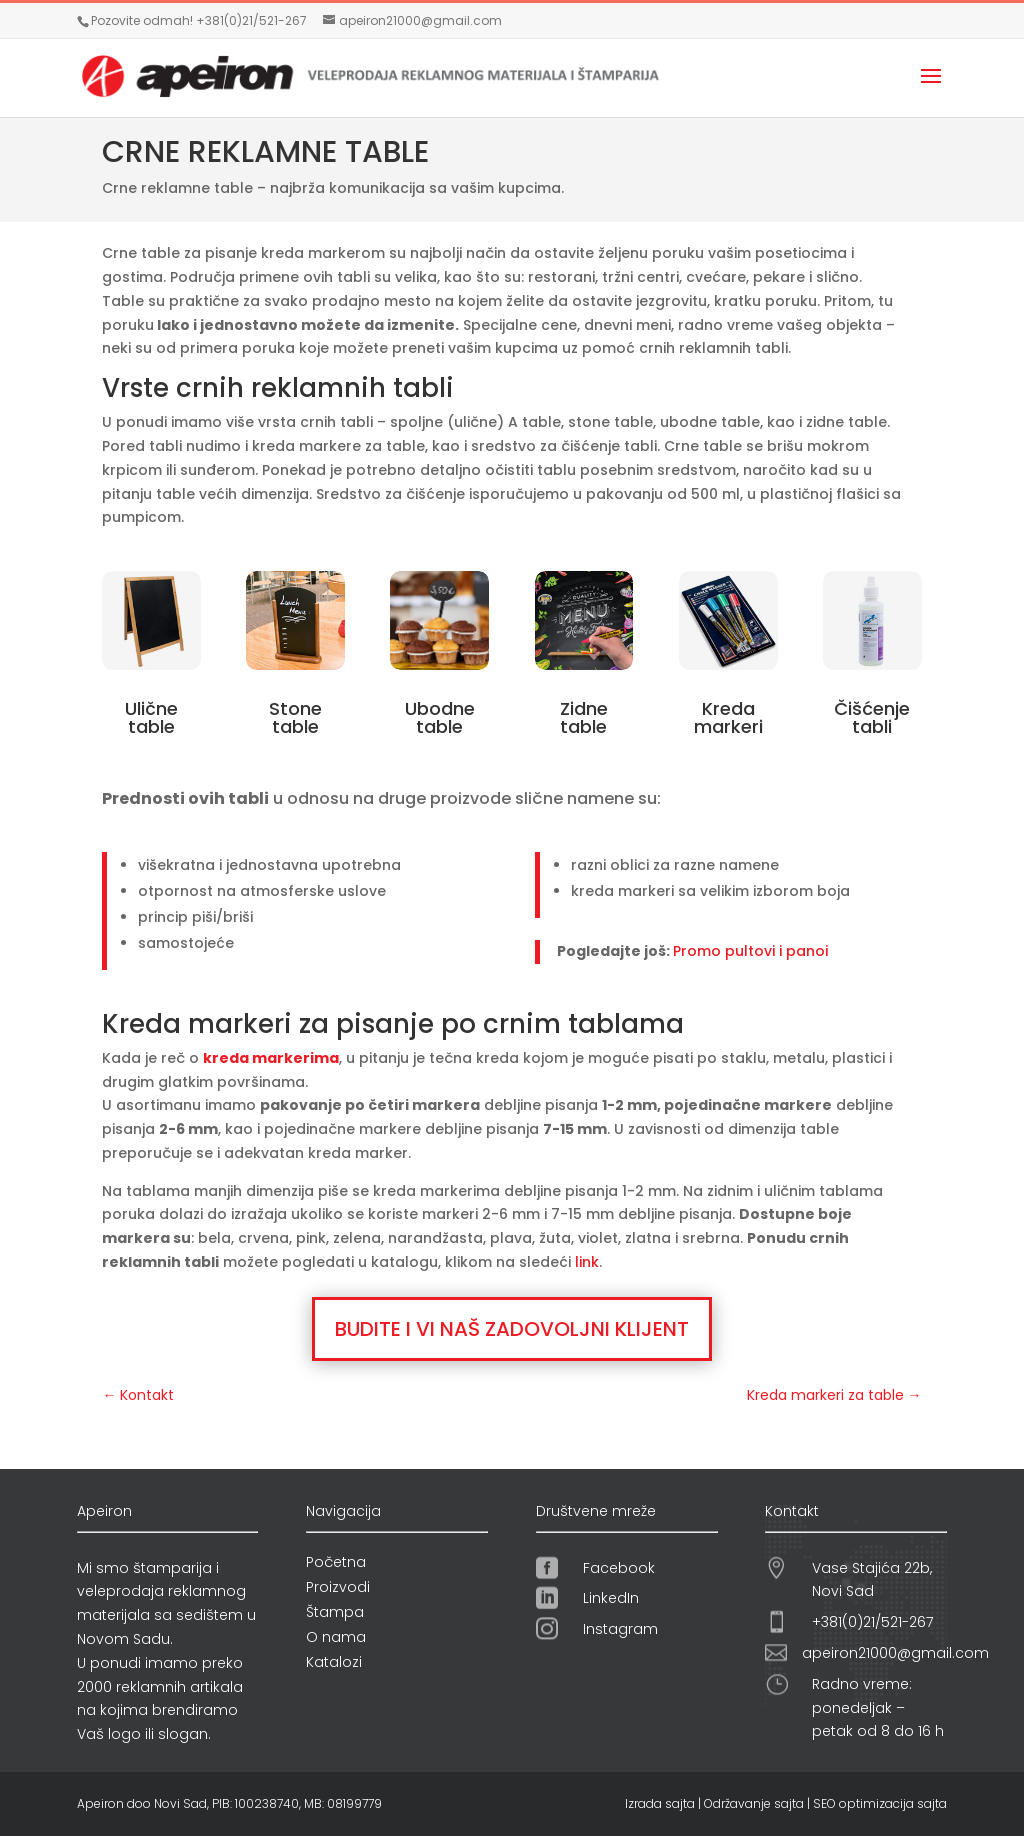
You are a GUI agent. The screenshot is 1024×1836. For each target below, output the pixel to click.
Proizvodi (338, 1587)
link (587, 1262)
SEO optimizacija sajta (880, 1803)
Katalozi (334, 1662)
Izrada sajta (660, 1803)
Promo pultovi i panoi (750, 951)
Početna (336, 1562)
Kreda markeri (728, 717)
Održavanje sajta (754, 1803)
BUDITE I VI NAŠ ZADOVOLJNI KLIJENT (512, 1329)
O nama (336, 1637)
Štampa (335, 1612)
